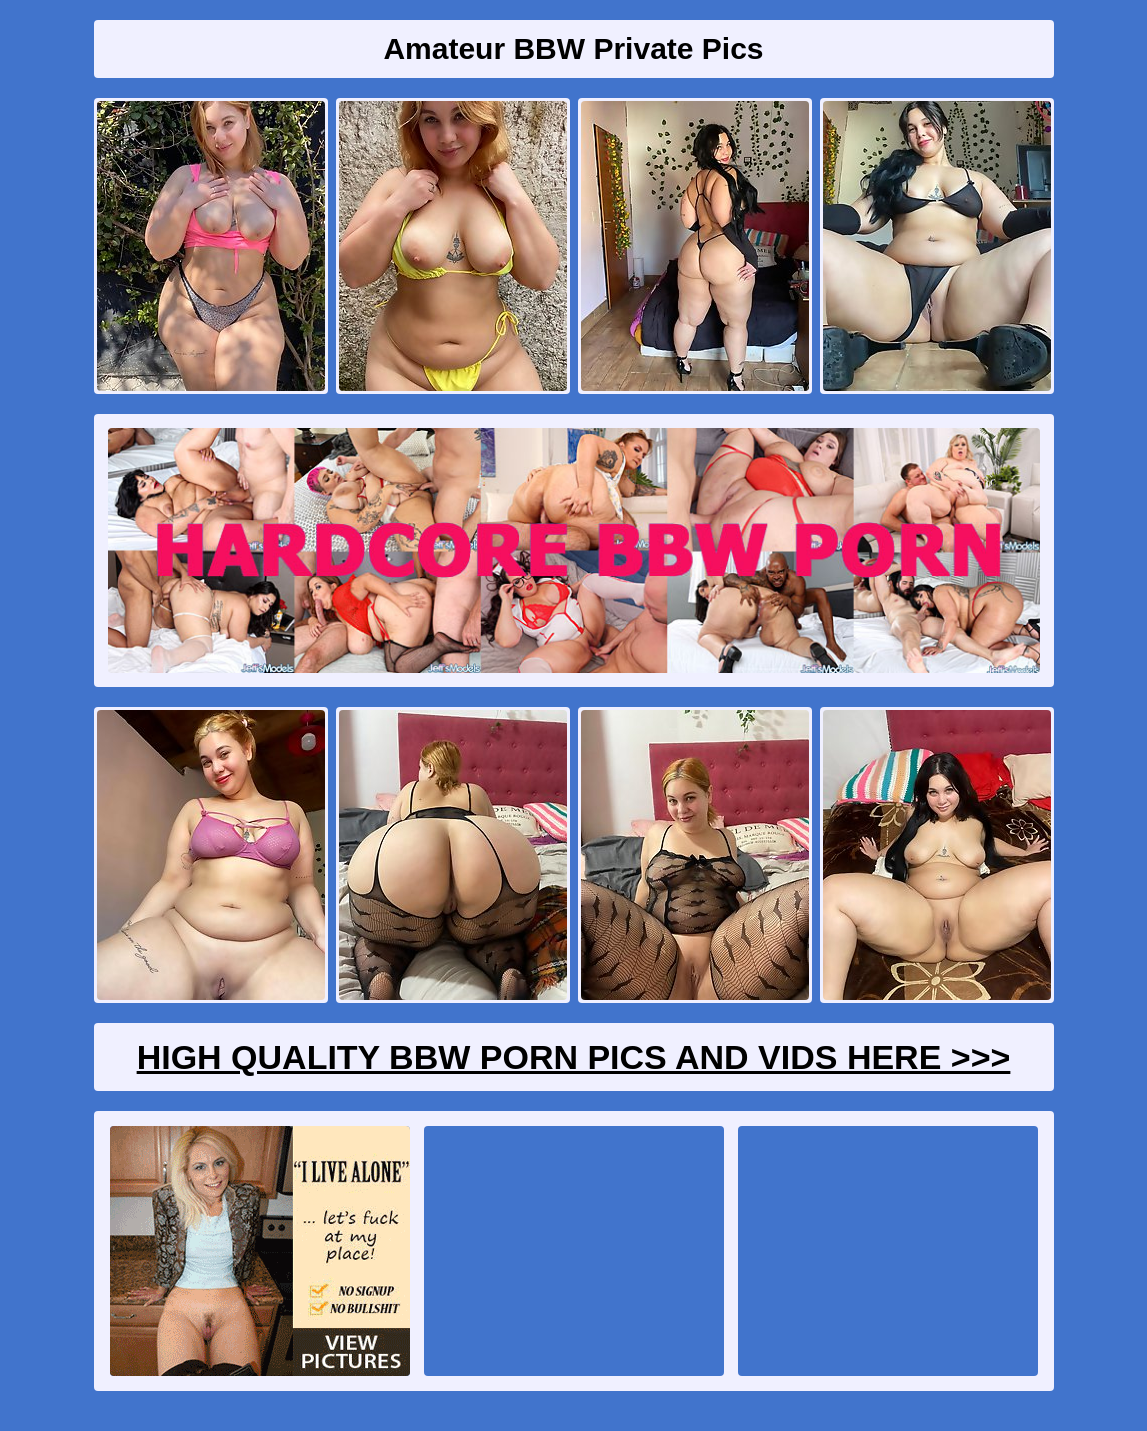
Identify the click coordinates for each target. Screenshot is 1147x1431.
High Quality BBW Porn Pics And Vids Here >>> (574, 1057)
